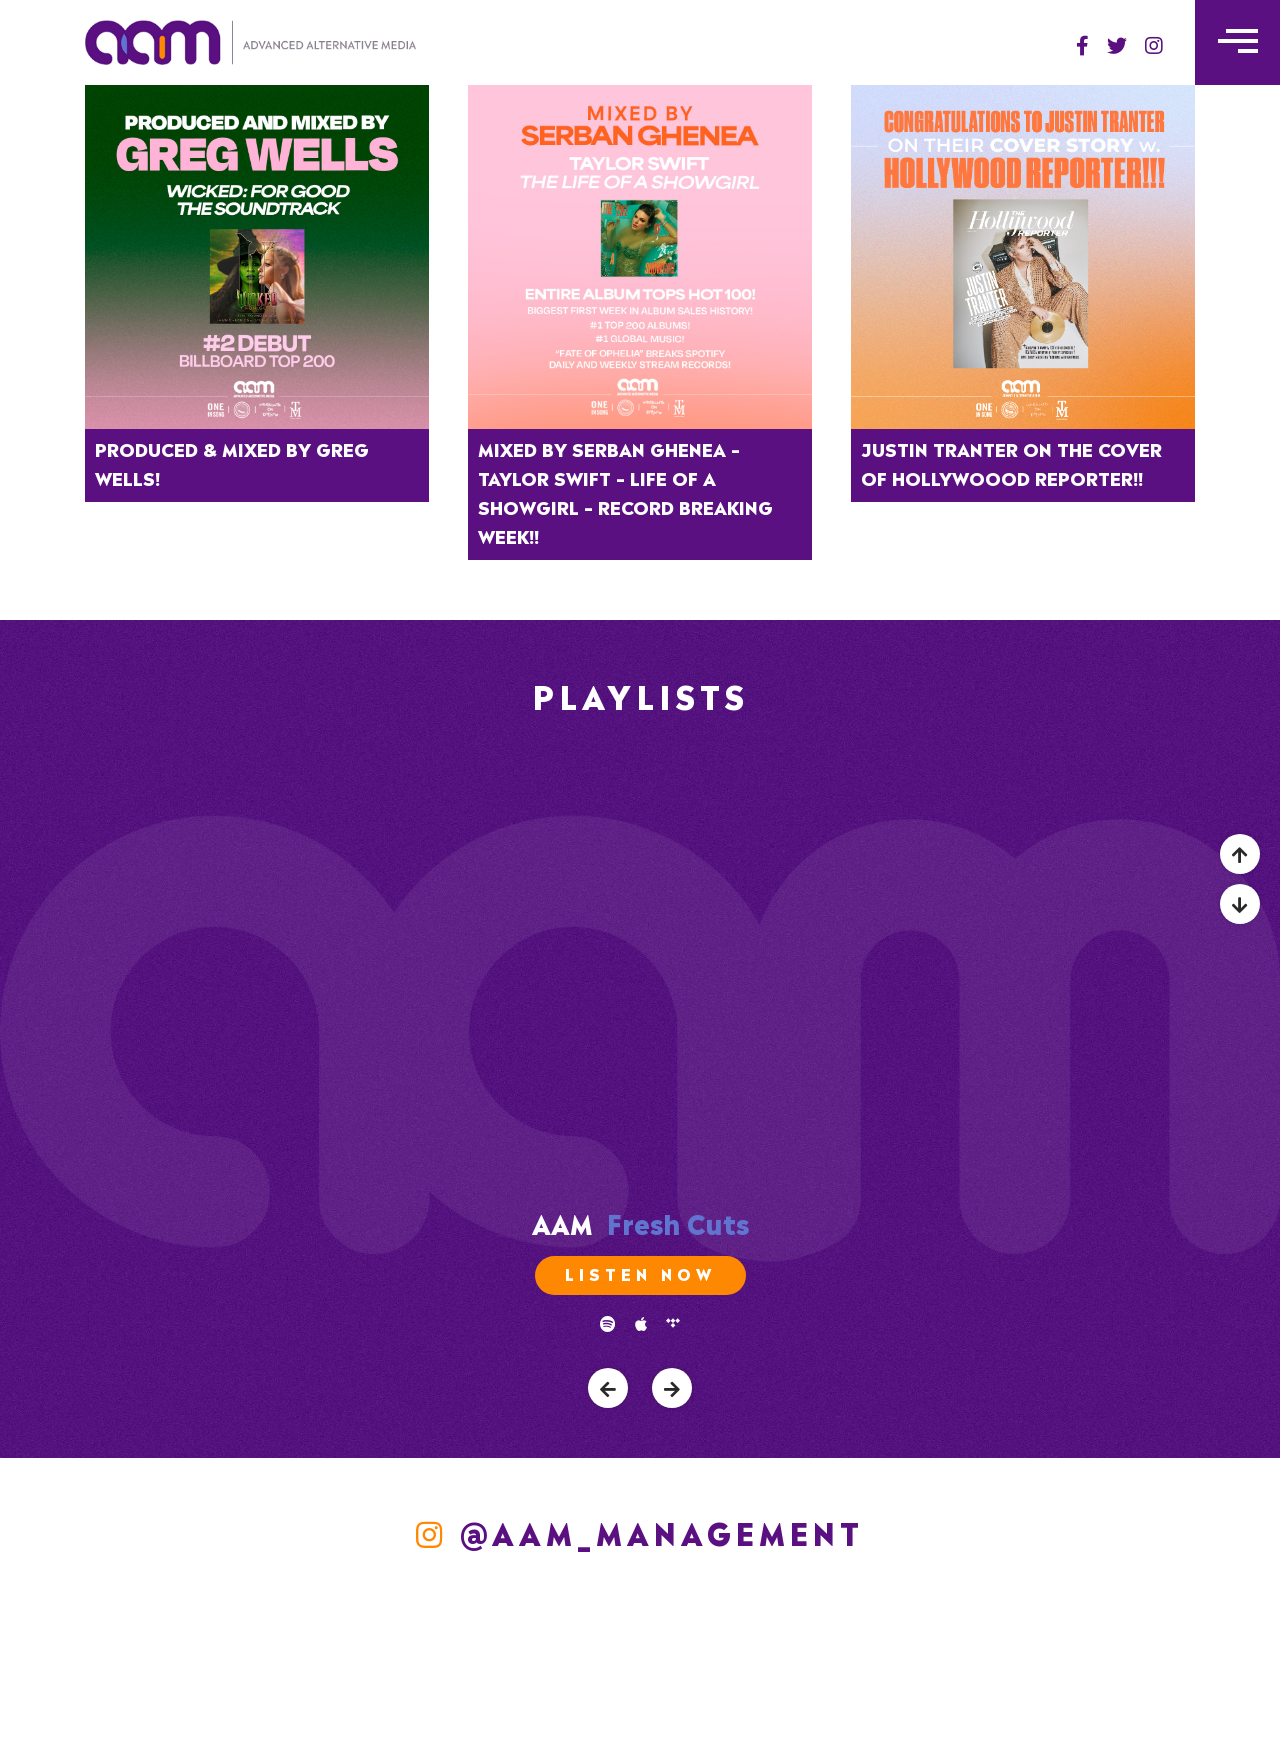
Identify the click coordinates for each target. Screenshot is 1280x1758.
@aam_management (640, 1530)
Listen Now (640, 1273)
